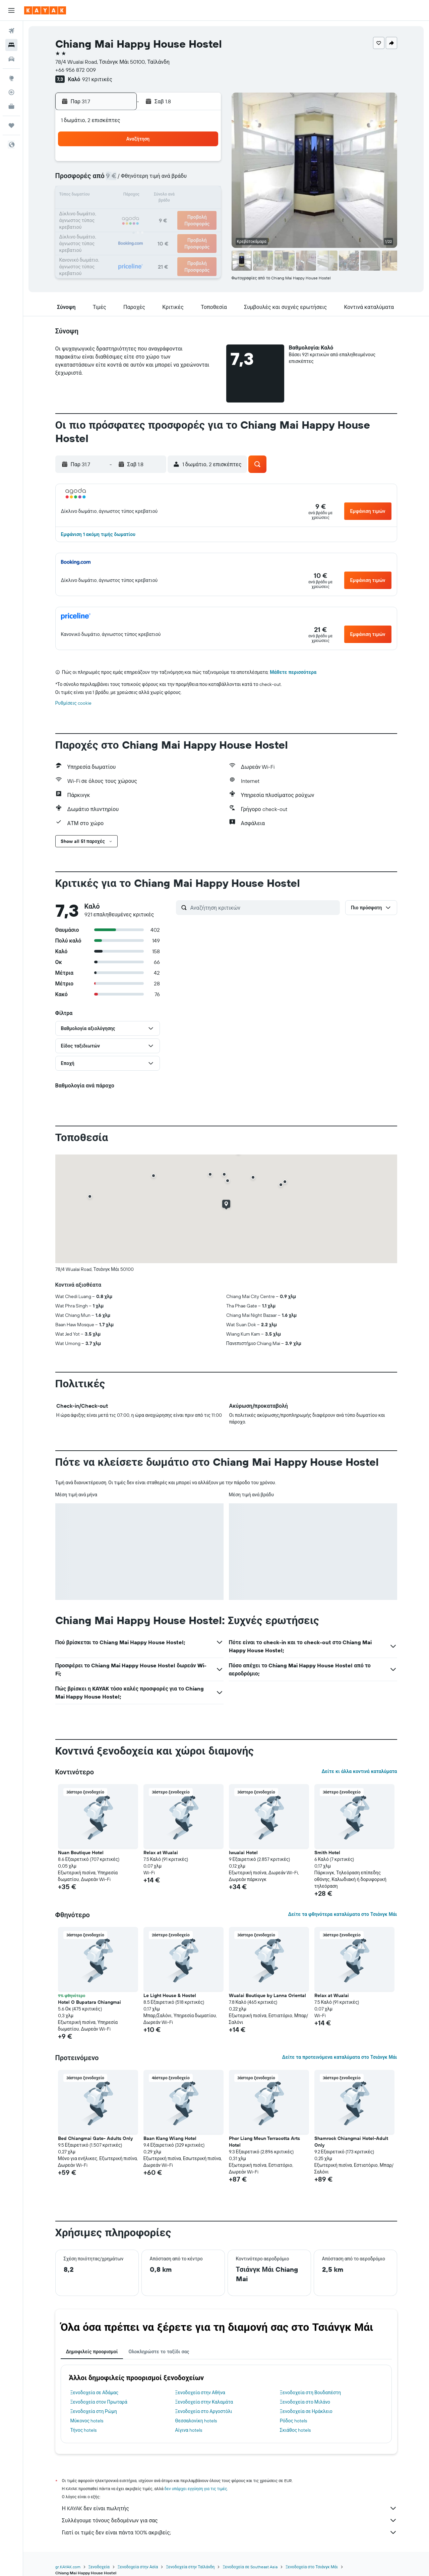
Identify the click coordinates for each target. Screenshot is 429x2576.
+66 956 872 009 (75, 69)
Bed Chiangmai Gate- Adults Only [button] (95, 2138)
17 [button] (171, 196)
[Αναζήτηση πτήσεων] (11, 31)
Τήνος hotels (83, 2430)
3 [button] (171, 163)
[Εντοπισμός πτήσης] (11, 92)
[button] (11, 10)
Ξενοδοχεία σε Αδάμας (94, 2393)
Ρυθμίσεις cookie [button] (73, 703)
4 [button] (187, 163)
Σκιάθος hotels (295, 2430)
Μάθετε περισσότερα (293, 672)
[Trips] (11, 125)
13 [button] (107, 196)
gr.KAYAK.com (67, 2566)
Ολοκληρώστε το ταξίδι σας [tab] (158, 2352)
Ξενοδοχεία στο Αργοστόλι (203, 2411)
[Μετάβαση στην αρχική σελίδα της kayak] (45, 10)
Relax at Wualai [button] (160, 1852)
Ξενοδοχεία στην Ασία (138, 2566)
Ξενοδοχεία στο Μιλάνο (305, 2402)
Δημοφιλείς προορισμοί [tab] (92, 2352)
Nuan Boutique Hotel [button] (81, 1852)
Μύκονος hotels (87, 2421)
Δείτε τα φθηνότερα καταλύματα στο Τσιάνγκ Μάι (342, 1914)
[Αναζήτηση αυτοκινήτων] (11, 59)
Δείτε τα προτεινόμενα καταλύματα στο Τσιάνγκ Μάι (339, 2057)
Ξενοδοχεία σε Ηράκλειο (306, 2411)
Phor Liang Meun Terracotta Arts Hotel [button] (264, 2141)
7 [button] (123, 179)
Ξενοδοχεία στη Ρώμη (93, 2411)
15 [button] (139, 196)
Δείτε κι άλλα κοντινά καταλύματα (359, 1771)
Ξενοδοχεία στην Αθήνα (200, 2393)
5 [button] (203, 163)
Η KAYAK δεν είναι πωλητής (229, 2508)
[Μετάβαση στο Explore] (11, 78)
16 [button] (155, 196)
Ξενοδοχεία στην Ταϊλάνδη (190, 2566)
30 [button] (155, 228)
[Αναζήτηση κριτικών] (263, 907)
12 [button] (203, 179)
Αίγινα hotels (188, 2430)
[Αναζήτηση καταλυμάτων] (11, 45)
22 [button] (139, 212)
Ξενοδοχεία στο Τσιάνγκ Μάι (312, 2566)
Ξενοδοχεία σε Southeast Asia (250, 2566)
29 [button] (139, 228)
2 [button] (155, 163)
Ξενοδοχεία (99, 2566)
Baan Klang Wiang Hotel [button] (169, 2138)
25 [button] (187, 212)
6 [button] (107, 179)
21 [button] (123, 212)
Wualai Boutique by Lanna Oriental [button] (267, 1995)
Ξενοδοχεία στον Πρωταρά (98, 2402)
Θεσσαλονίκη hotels (196, 2421)
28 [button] (123, 228)
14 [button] (123, 196)
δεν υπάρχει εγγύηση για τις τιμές (196, 2488)
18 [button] (187, 196)
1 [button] (139, 163)
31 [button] (171, 228)
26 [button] (203, 212)
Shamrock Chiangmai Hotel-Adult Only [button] (351, 2141)
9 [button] (155, 179)
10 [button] (171, 179)
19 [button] (203, 196)
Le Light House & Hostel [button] (169, 1995)
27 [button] (107, 228)
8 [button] (139, 179)
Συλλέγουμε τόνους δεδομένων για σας (229, 2520)
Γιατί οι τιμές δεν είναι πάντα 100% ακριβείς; (229, 2532)
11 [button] (187, 179)
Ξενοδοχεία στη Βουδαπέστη (310, 2393)
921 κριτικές (97, 79)
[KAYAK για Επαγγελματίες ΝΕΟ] (11, 106)
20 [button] (107, 212)
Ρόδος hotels (293, 2421)
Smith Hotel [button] (327, 1852)
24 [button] (171, 212)
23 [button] (155, 212)
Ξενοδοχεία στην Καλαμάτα (204, 2402)
